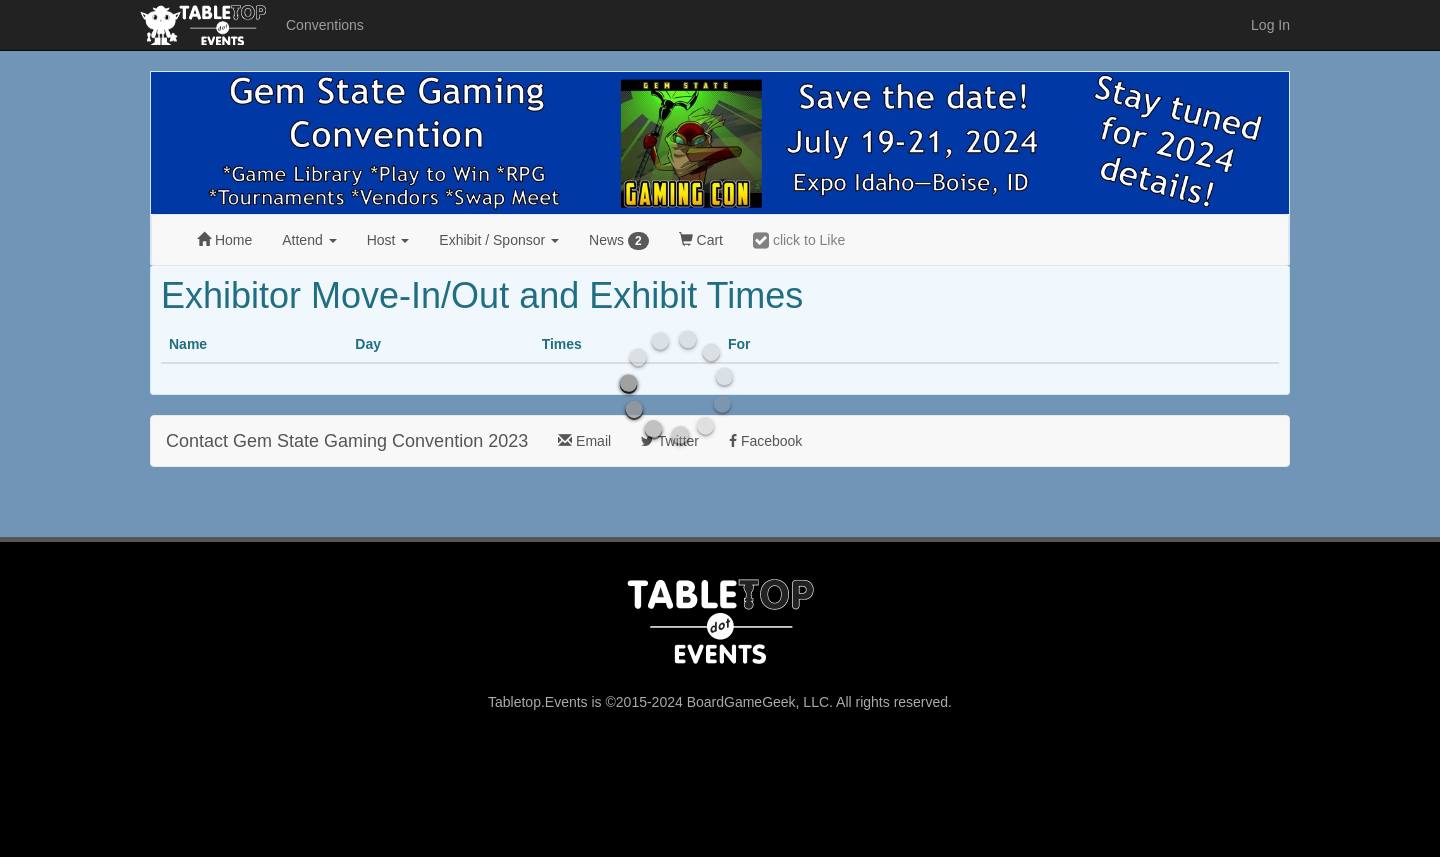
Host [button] (388, 240)
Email (584, 441)
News (619, 241)
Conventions (325, 25)
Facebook (765, 441)
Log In (1270, 25)
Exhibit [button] (499, 240)
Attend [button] (309, 240)
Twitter (670, 441)
